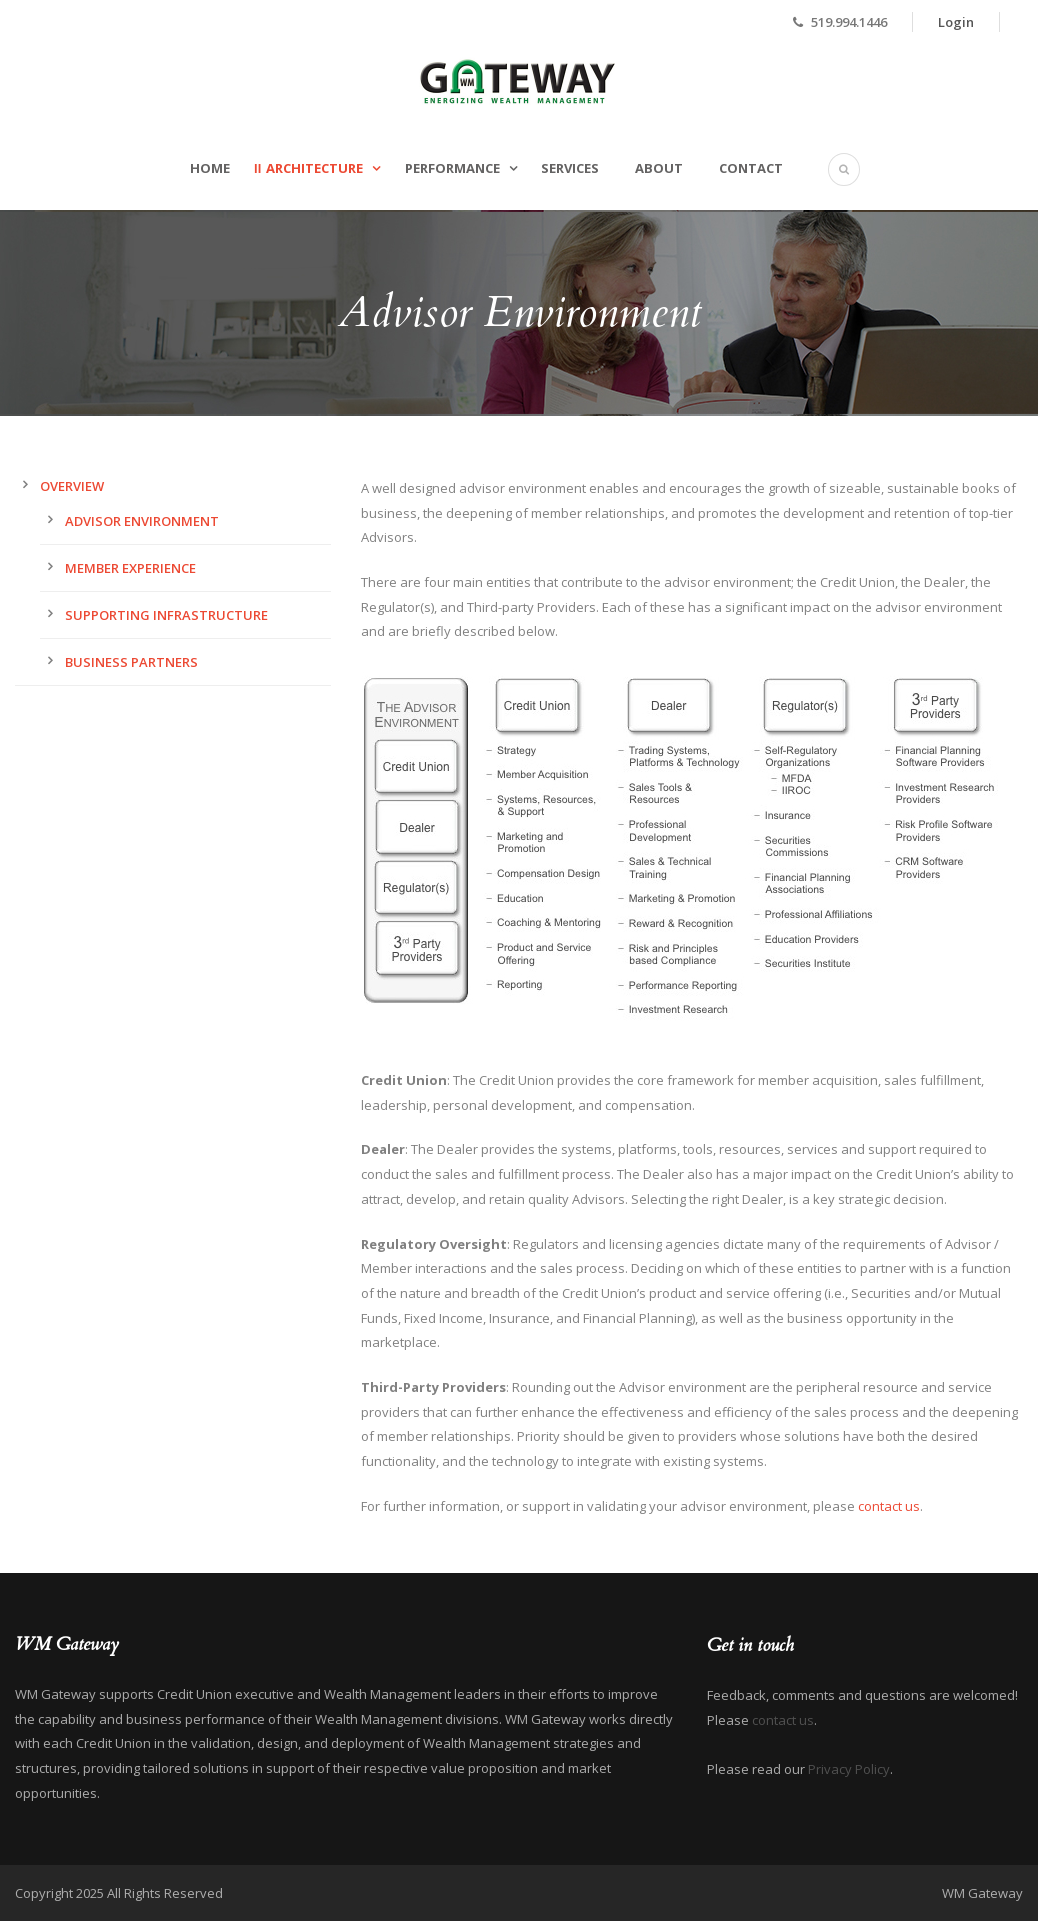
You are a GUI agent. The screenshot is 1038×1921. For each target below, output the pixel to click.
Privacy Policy (849, 1769)
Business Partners (131, 662)
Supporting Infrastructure (166, 615)
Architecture (314, 168)
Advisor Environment (142, 521)
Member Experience (130, 568)
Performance (452, 168)
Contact (751, 168)
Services (570, 168)
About (659, 168)
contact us (889, 1506)
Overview (72, 486)
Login (956, 22)
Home (210, 168)
